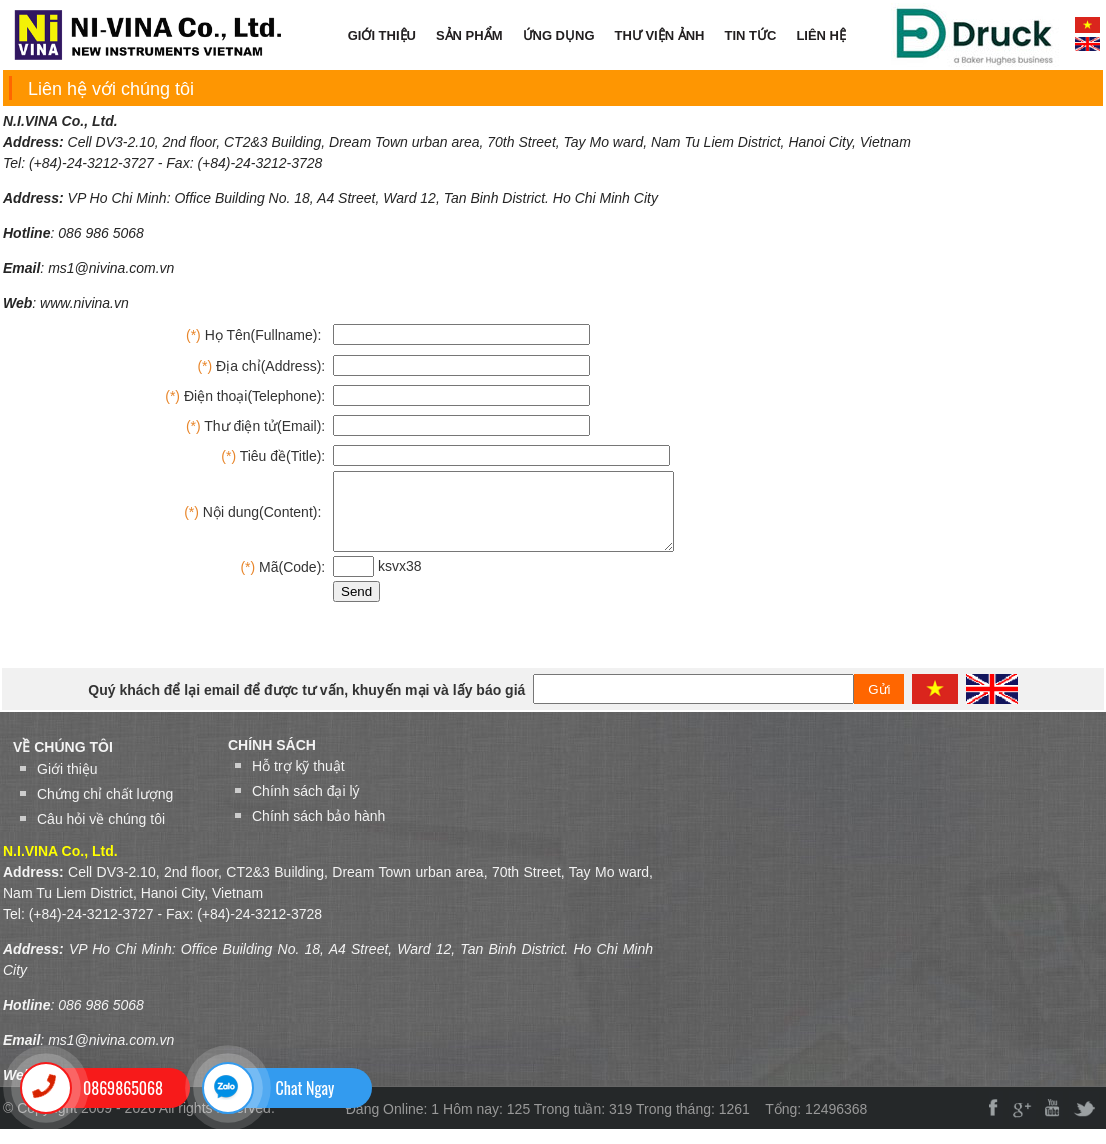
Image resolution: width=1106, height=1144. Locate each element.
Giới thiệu (67, 784)
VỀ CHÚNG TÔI (63, 762)
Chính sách (272, 760)
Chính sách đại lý (306, 806)
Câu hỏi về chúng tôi (101, 834)
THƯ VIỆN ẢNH (660, 35)
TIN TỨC (751, 35)
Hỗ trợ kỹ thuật (298, 781)
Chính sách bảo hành (318, 831)
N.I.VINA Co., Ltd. (60, 121)
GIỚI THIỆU (382, 35)
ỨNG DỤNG (559, 35)
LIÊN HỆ (821, 35)
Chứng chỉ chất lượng (105, 809)
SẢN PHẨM (469, 35)
